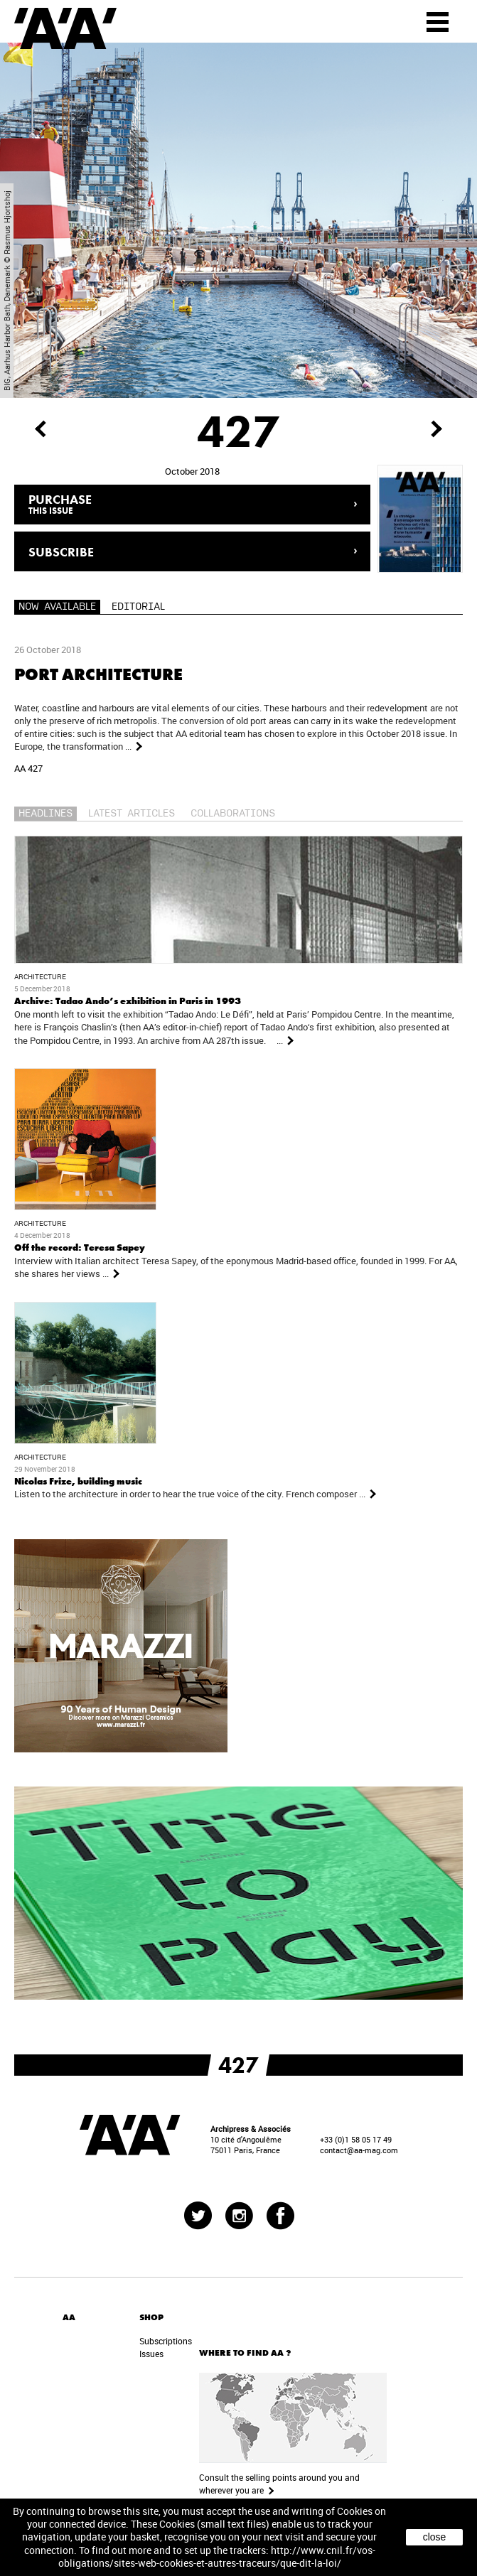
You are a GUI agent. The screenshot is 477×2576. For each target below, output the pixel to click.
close (434, 2537)
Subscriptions (165, 2341)
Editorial (138, 607)
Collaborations (233, 813)
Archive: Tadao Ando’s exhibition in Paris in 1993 (127, 1001)
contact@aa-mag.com (359, 2150)
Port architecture (98, 674)
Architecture (40, 976)
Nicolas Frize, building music (78, 1481)
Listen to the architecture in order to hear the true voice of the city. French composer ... (195, 1493)
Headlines (45, 813)
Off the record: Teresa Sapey (79, 1247)
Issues (151, 2354)
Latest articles (131, 813)
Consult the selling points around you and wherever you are (279, 2484)
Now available (57, 607)
